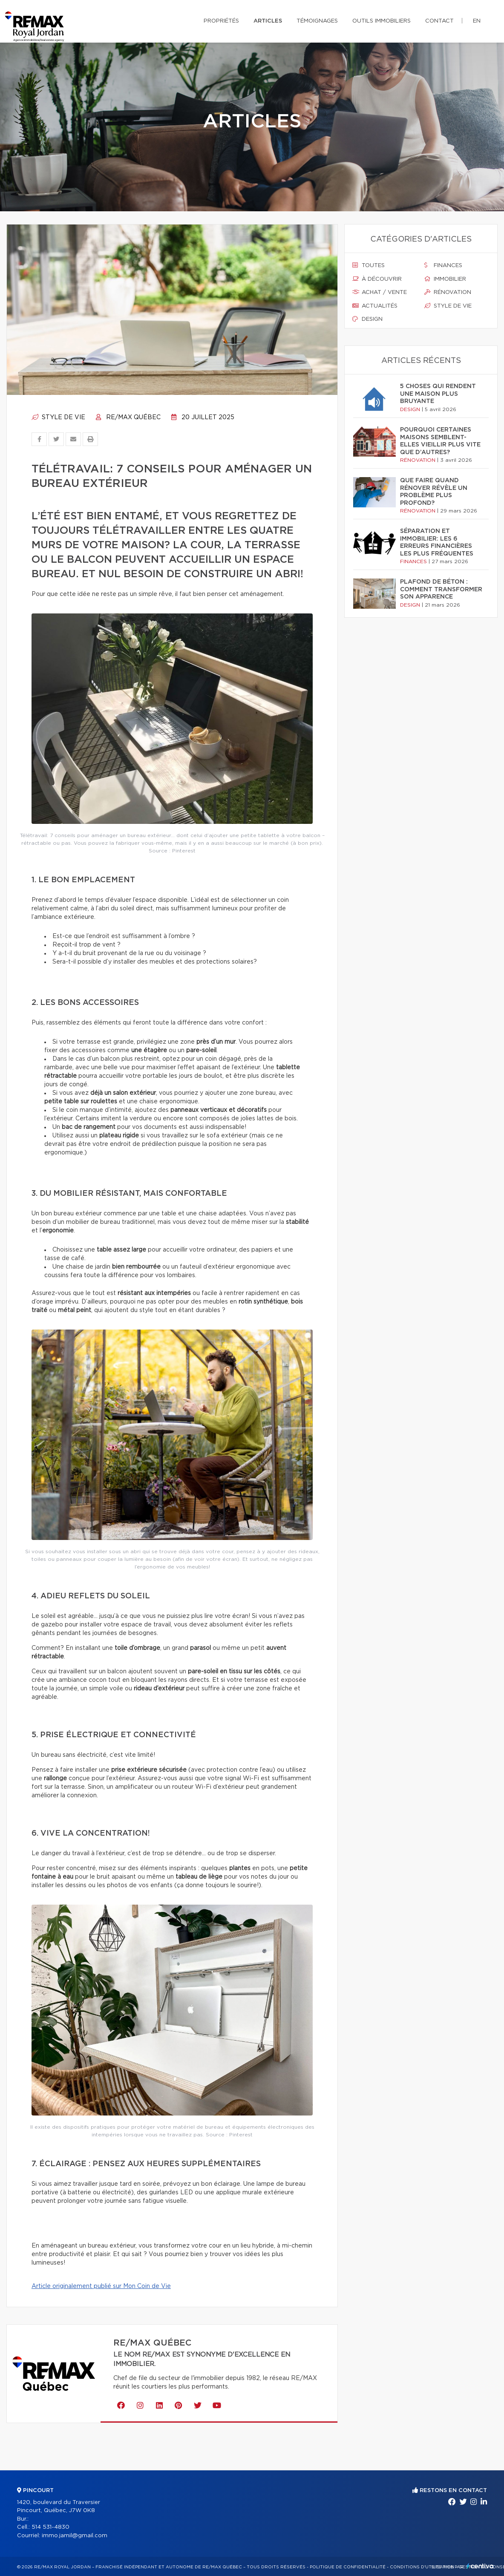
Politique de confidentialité (348, 2567)
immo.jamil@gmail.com (74, 2536)
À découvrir (377, 279)
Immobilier (445, 279)
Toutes (368, 265)
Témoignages (317, 21)
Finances (443, 265)
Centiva (480, 2566)
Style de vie (58, 417)
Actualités (374, 306)
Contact (439, 21)
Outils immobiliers (381, 21)
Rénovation (447, 292)
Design (367, 319)
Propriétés (221, 21)
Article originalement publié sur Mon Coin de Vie (101, 2286)
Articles (267, 21)
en (477, 21)
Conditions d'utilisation (422, 2567)
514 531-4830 (50, 2527)
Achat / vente (379, 292)
